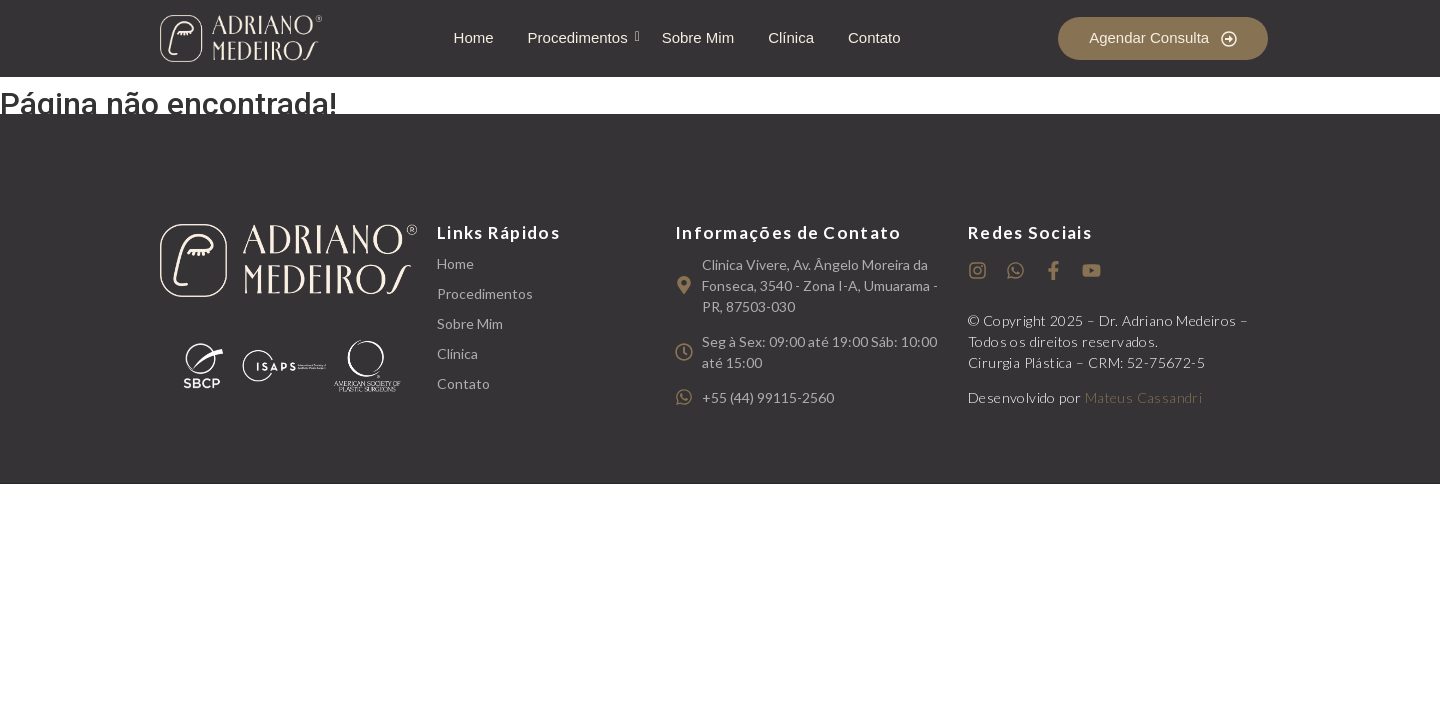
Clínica (791, 37)
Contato (874, 37)
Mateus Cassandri (1143, 397)
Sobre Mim (698, 37)
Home (474, 37)
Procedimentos (581, 37)
